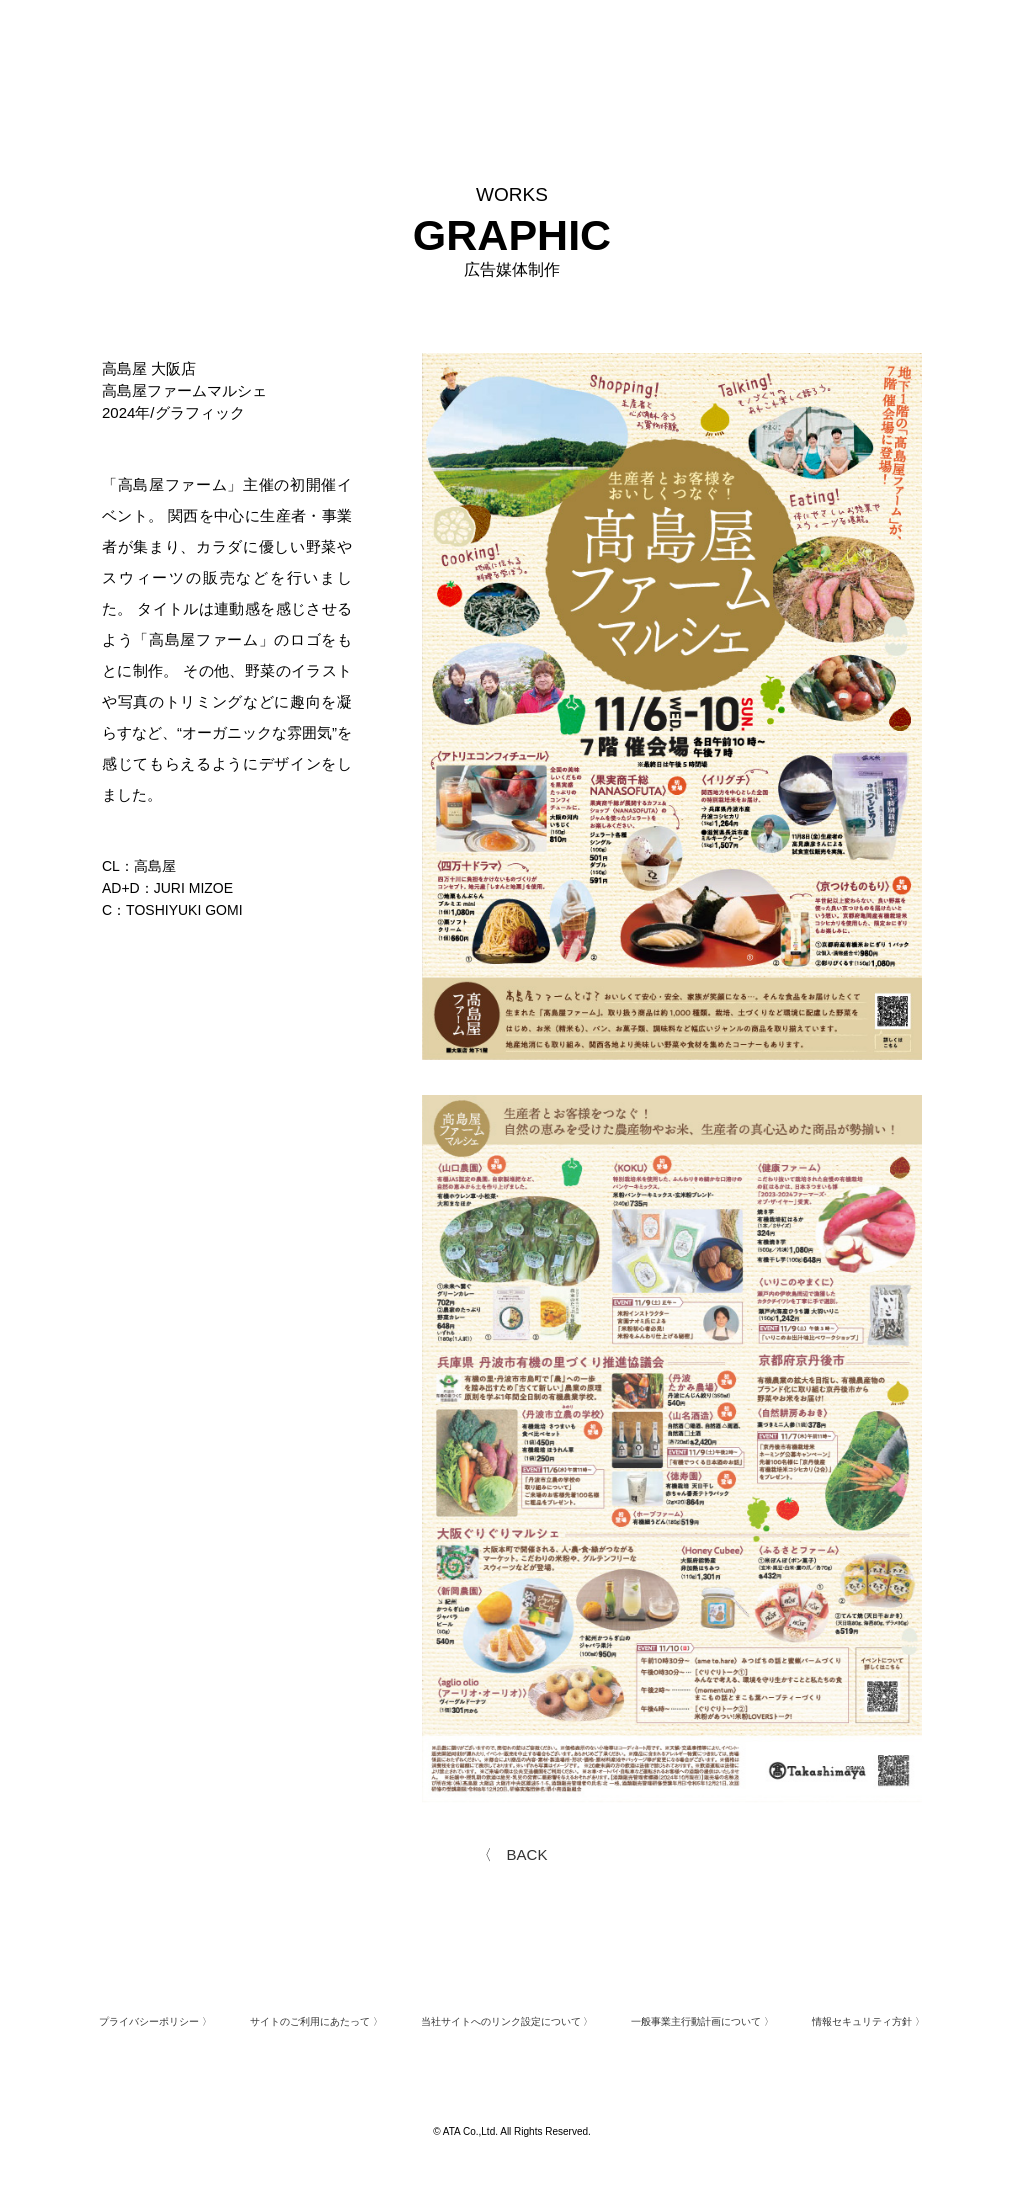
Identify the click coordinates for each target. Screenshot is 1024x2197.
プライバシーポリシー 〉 (155, 2021)
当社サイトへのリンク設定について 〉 (507, 2021)
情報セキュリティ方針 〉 (868, 2021)
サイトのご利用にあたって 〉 (316, 2021)
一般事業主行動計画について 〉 (702, 2021)
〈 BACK (512, 1854)
